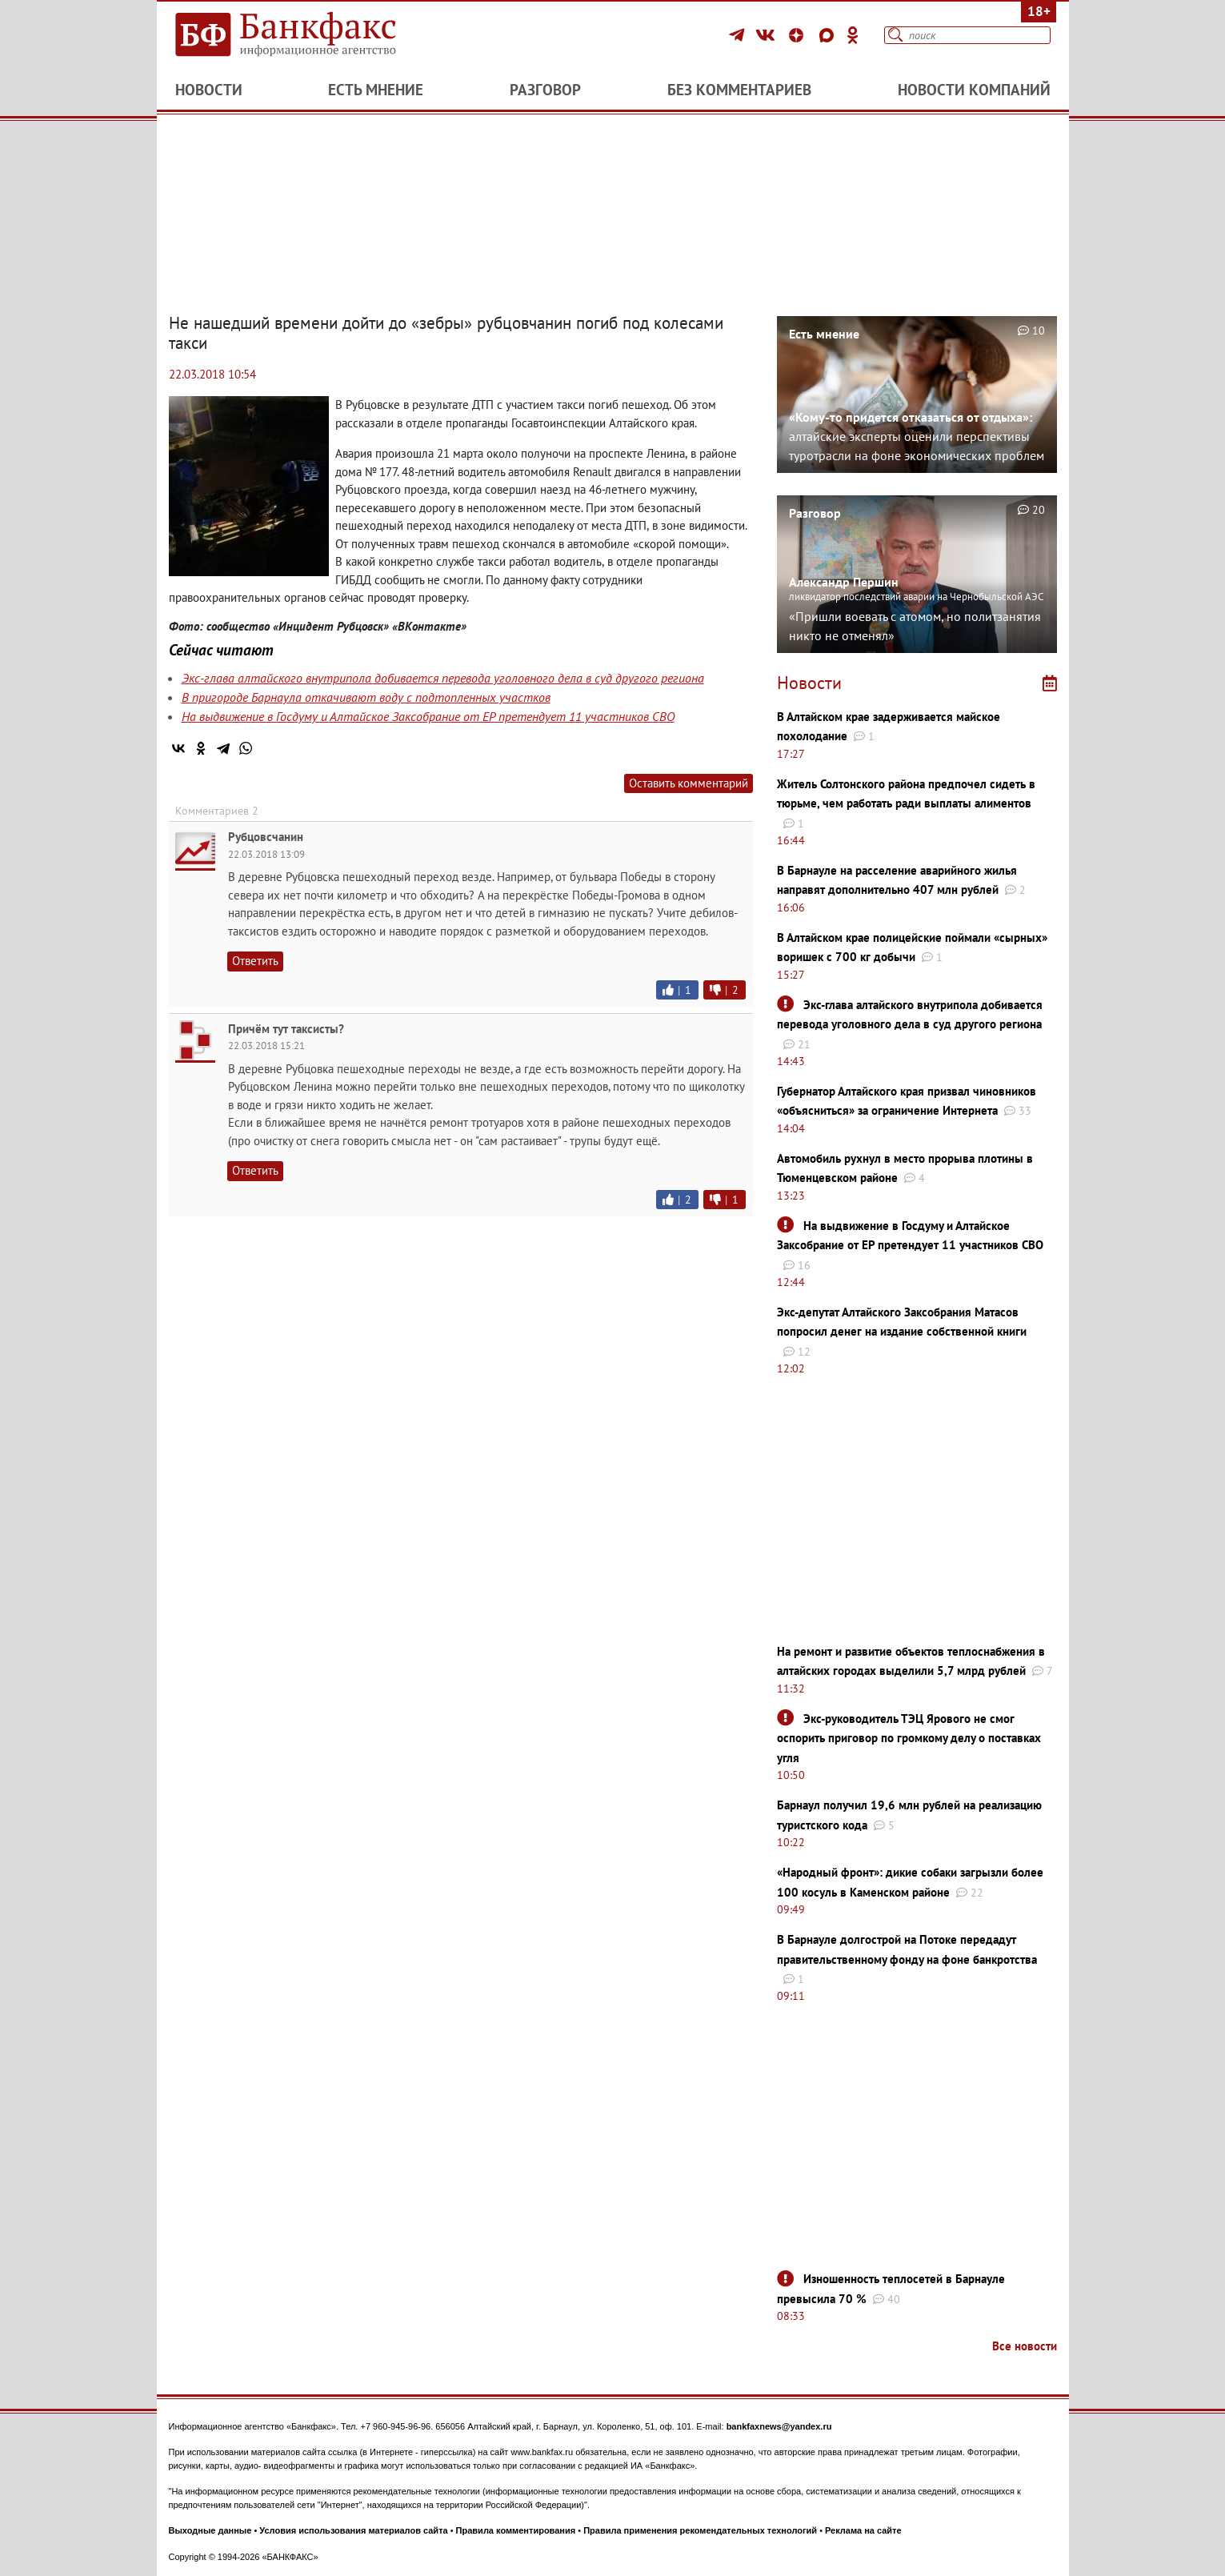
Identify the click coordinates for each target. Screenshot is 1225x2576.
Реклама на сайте (863, 2530)
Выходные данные (210, 2530)
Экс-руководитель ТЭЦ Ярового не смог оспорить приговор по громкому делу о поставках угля (909, 1738)
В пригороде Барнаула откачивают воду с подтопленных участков (366, 697)
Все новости (1024, 2346)
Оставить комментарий (688, 783)
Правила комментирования (516, 2530)
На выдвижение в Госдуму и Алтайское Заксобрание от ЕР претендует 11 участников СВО (428, 716)
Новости (208, 89)
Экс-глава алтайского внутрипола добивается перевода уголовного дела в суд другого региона (443, 678)
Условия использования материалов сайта (353, 2530)
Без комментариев (739, 89)
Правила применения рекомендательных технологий (700, 2530)
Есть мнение (375, 89)
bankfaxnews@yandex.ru (779, 2426)
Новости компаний (974, 89)
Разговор (545, 89)
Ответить (255, 960)
